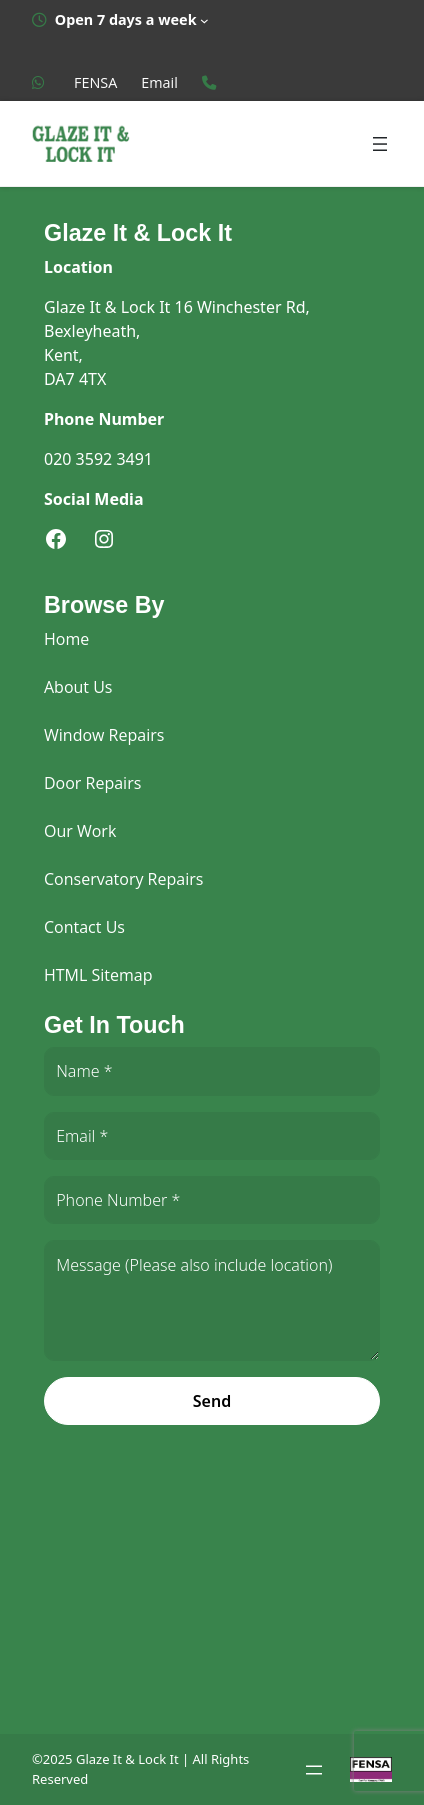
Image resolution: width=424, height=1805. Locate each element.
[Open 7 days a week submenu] (120, 20)
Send (212, 1401)
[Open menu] (380, 144)
